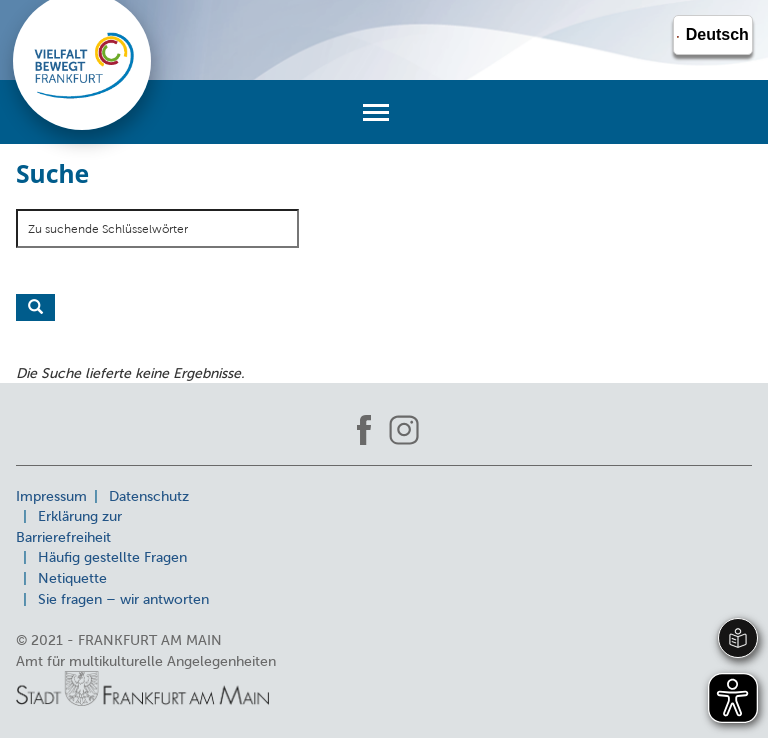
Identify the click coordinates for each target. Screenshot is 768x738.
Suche (35, 307)
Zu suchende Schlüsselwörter (108, 228)
